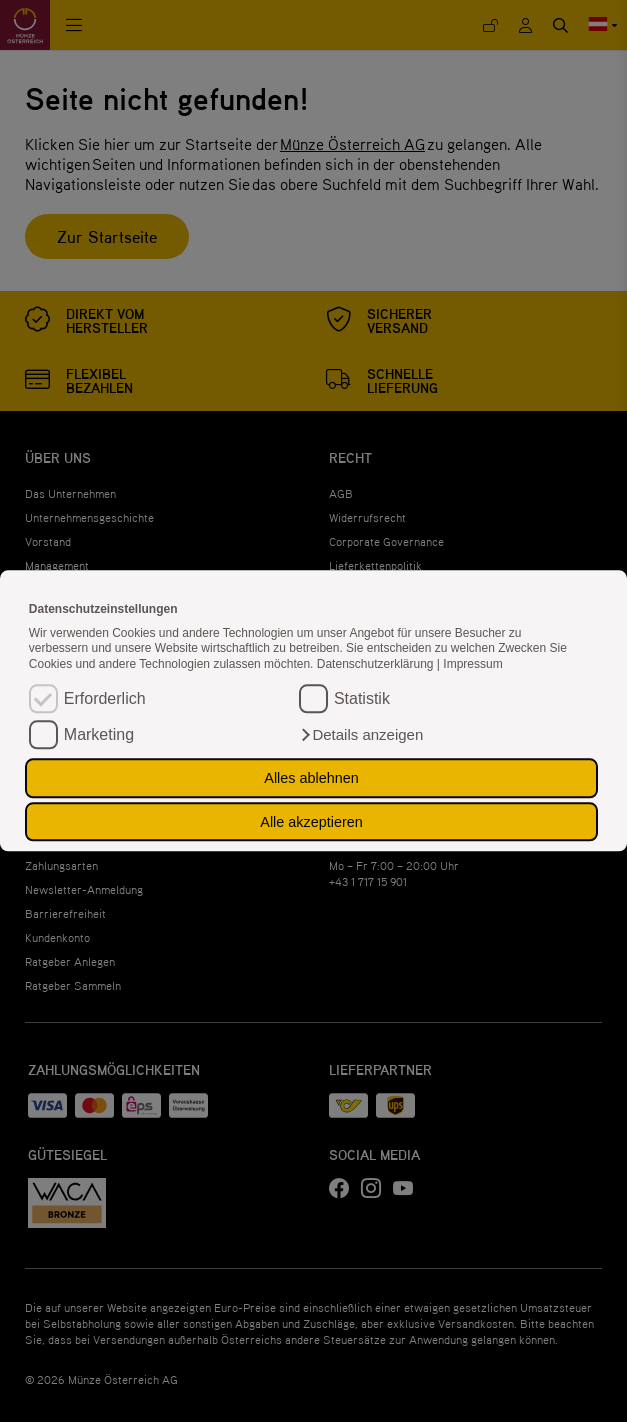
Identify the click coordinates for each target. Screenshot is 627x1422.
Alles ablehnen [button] (311, 778)
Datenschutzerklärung (377, 664)
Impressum (472, 664)
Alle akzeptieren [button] (311, 822)
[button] (361, 736)
